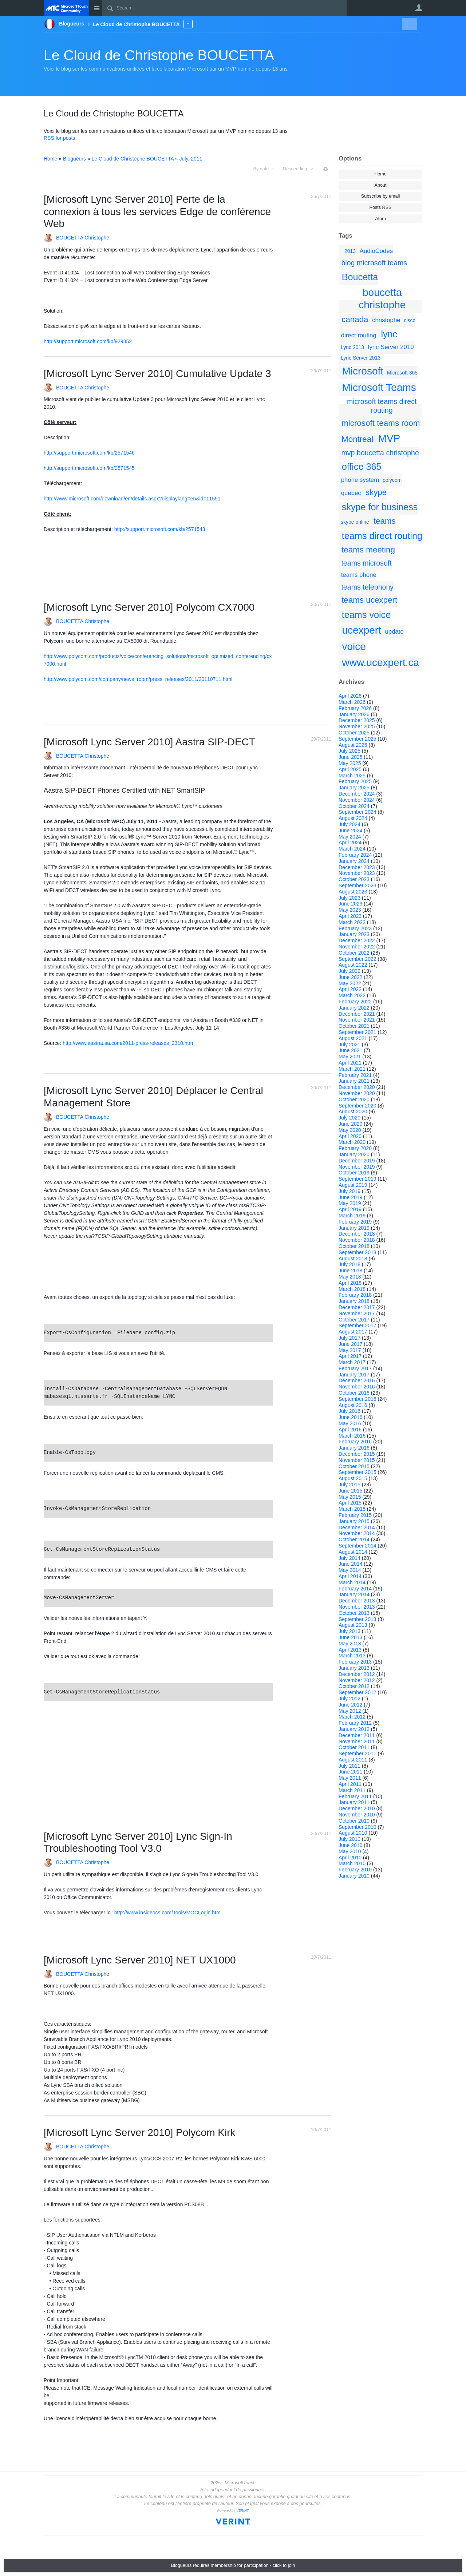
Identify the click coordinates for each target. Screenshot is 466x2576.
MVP (389, 438)
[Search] (224, 8)
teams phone (358, 574)
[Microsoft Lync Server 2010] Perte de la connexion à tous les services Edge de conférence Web (157, 211)
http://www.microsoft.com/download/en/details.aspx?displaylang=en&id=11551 (132, 499)
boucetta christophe (382, 298)
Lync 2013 (352, 347)
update (394, 631)
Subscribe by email (380, 196)
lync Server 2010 (391, 347)
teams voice (366, 615)
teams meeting (368, 549)
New (405, 24)
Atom (380, 218)
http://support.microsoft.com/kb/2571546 (89, 453)
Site (96, 8)
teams (385, 521)
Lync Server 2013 (360, 358)
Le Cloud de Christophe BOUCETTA (159, 55)
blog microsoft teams (374, 263)
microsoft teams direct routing (382, 405)
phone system (360, 479)
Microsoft (363, 371)
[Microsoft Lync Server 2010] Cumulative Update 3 (157, 373)
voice (354, 646)
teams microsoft (366, 563)
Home (380, 174)
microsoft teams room (380, 423)
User (418, 7)
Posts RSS (381, 207)
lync (389, 334)
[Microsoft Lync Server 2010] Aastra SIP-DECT (149, 742)
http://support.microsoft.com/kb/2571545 (89, 468)
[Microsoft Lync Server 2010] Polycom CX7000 (149, 607)
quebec (351, 493)
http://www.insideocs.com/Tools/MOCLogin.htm (167, 1912)
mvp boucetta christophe (380, 453)
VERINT (242, 2510)
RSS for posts (59, 138)
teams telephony (367, 587)
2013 (350, 251)
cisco (409, 320)
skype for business (380, 507)
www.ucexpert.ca (380, 662)
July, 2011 (190, 159)
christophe (386, 320)
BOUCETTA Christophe (82, 238)
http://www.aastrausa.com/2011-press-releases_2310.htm (128, 1043)
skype (376, 492)
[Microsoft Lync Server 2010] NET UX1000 (140, 1960)
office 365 (362, 466)
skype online (355, 522)
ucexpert (361, 630)
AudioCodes (376, 250)
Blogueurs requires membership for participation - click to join (233, 2565)
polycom (392, 480)
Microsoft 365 (402, 373)
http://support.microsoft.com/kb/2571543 (159, 529)
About (381, 185)
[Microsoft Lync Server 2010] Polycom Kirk (139, 2132)
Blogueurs (74, 159)
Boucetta (360, 277)
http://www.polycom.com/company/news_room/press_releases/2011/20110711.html (138, 679)
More (188, 24)
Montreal (357, 439)
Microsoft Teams (379, 387)
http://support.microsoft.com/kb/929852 (88, 341)
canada (354, 319)
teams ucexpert (369, 600)
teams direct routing (382, 536)
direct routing (358, 335)
